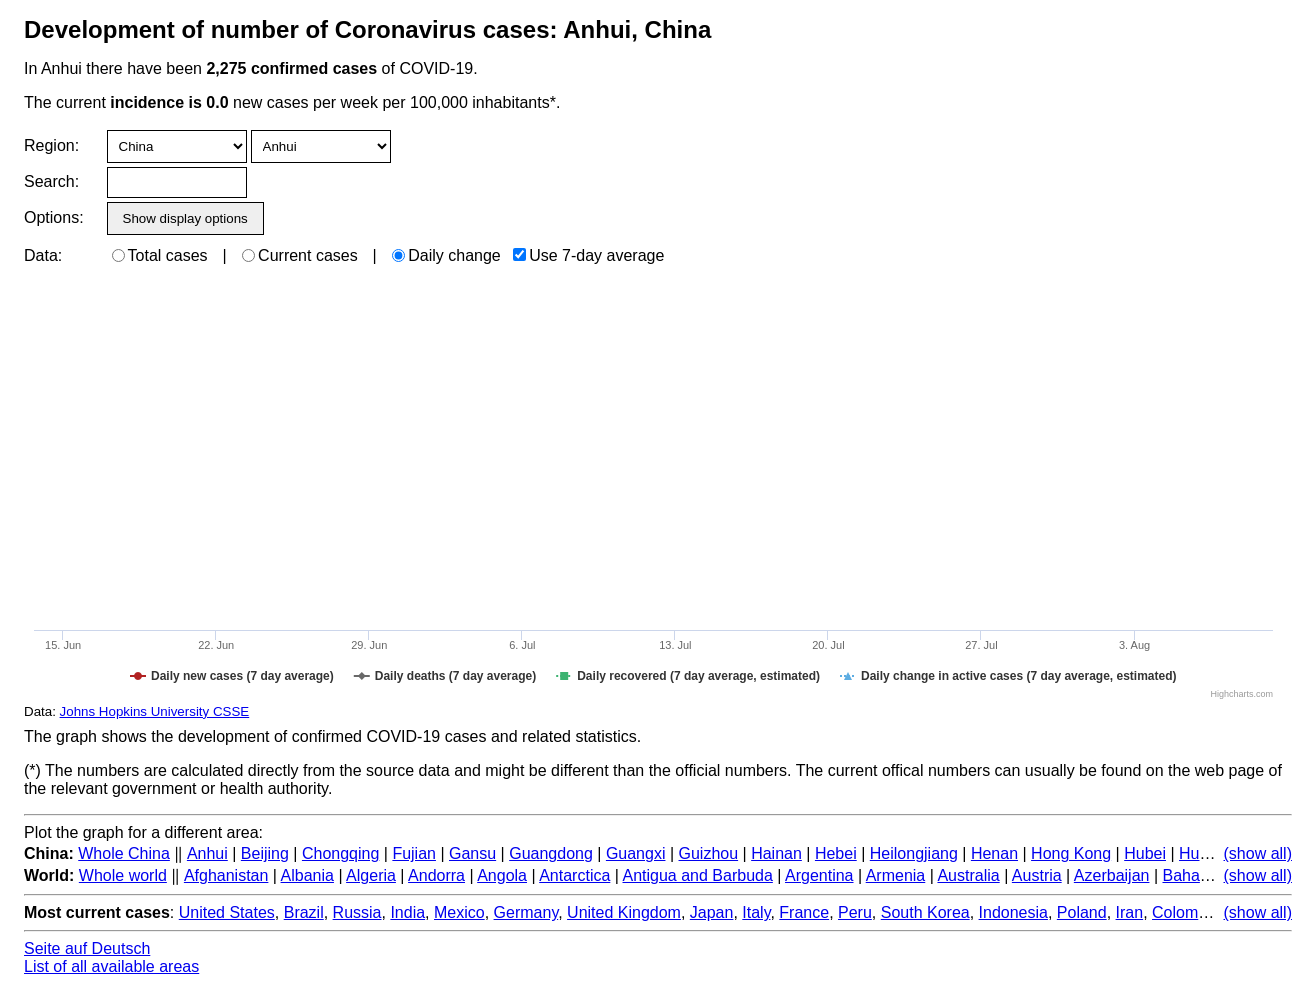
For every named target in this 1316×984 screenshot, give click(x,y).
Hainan (776, 853)
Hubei (1145, 853)
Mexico (459, 912)
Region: (51, 145)
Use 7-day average (588, 255)
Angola (502, 875)
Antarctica (574, 875)
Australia (968, 875)
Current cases (300, 255)
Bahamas (1196, 875)
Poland (1082, 912)
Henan (994, 853)
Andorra (436, 875)
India (407, 912)
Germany (526, 912)
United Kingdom (624, 912)
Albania (307, 875)
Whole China (124, 853)
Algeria (371, 875)
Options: (53, 217)
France (804, 912)
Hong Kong (1071, 853)
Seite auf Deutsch (87, 948)
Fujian (414, 853)
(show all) (1258, 853)
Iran (1130, 912)
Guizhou (709, 853)
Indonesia (1013, 912)
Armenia (896, 875)
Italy (756, 912)
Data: (43, 255)
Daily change (446, 255)
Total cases (160, 255)
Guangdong (551, 853)
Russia (357, 912)
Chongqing (340, 853)
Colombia (1186, 912)
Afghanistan (226, 875)
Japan (712, 912)
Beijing (265, 853)
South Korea (925, 912)
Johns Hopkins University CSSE (155, 711)
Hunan (1202, 853)
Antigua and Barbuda (698, 875)
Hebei (836, 853)
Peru (855, 912)
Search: (51, 181)
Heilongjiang (914, 853)
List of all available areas (111, 966)
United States (227, 912)
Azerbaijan (1112, 875)
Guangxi (636, 853)
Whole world (123, 875)
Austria (1037, 875)
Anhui (207, 853)
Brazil (304, 912)
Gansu (472, 853)
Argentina (819, 875)
